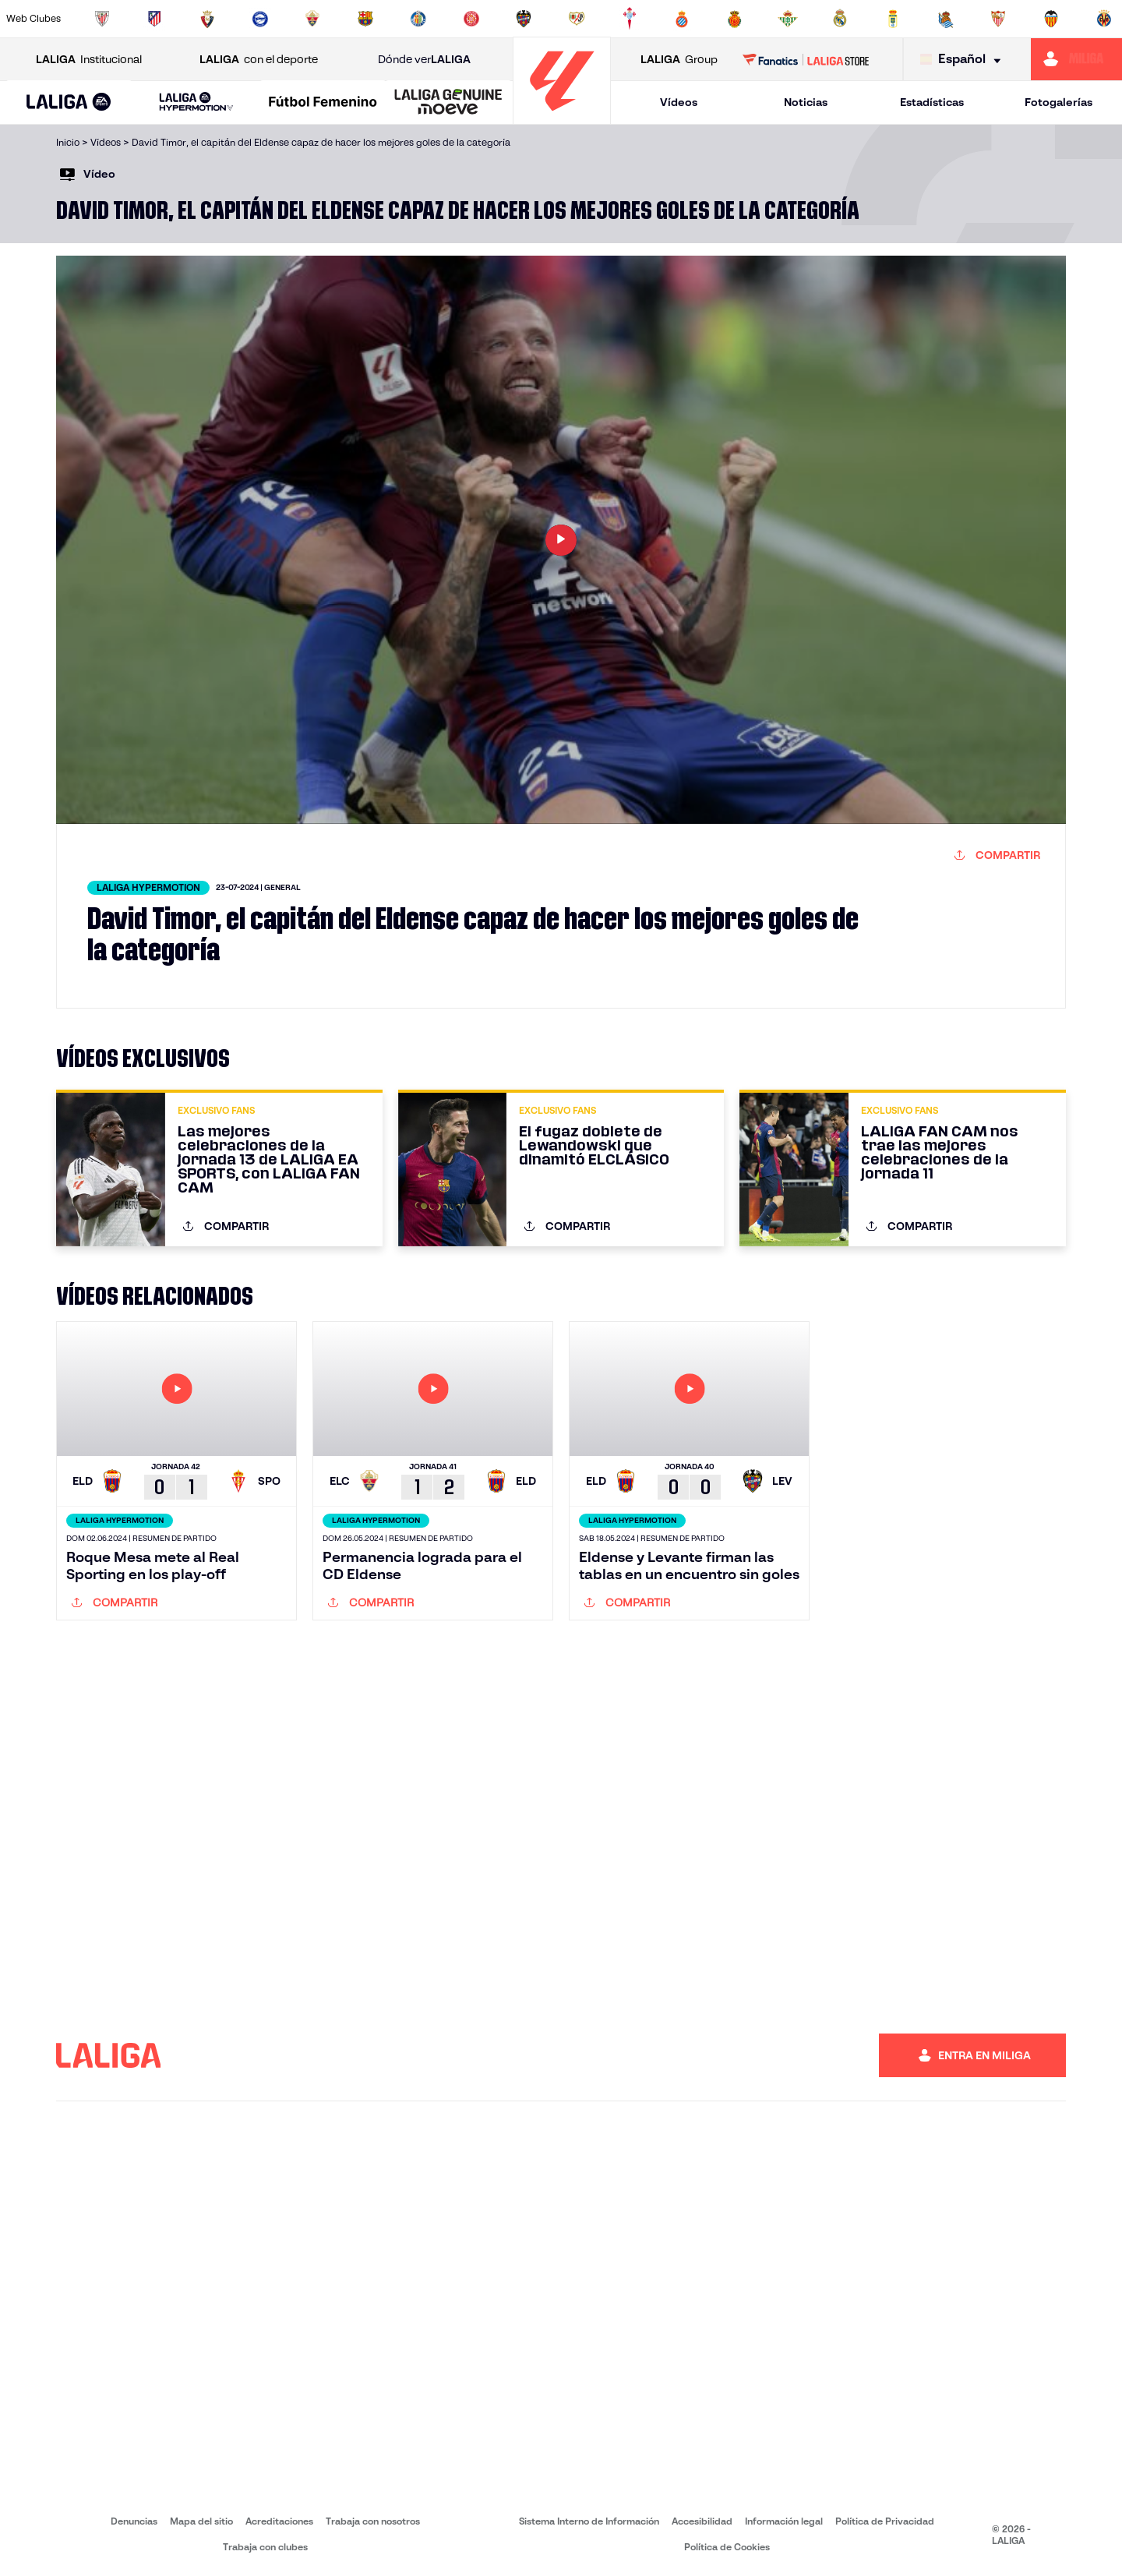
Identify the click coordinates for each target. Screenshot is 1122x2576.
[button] (69, 102)
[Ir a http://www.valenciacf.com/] (1051, 18)
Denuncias (134, 2521)
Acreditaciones (279, 2521)
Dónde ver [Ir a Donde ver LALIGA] (424, 59)
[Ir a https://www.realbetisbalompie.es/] (787, 18)
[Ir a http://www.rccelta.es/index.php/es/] (629, 18)
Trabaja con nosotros (373, 2521)
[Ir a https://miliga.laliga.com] (1076, 59)
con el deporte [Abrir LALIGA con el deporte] (258, 59)
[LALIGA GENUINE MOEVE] (448, 102)
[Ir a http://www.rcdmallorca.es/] (734, 18)
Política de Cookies (727, 2547)
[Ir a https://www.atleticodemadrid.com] (154, 18)
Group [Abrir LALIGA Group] (679, 59)
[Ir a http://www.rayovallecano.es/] (576, 18)
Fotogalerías (1058, 102)
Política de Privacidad (884, 2521)
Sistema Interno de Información (589, 2521)
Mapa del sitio (201, 2521)
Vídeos (678, 102)
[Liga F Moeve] (323, 102)
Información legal (784, 2521)
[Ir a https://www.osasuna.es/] (207, 18)
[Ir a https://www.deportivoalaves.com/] (260, 18)
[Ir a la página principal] (561, 117)
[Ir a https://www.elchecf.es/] (312, 18)
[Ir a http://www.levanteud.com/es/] (523, 18)
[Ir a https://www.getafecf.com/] (418, 18)
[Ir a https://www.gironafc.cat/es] (471, 18)
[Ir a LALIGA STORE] (806, 59)
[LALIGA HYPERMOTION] (196, 102)
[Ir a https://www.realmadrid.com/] (840, 18)
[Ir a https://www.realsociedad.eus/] (946, 18)
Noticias (805, 102)
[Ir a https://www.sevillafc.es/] (998, 18)
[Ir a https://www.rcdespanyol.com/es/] (681, 18)
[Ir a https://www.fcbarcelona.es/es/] (365, 18)
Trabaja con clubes (265, 2547)
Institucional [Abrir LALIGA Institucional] (89, 59)
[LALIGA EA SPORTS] (69, 102)
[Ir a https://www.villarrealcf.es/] (1104, 18)
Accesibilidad (702, 2521)
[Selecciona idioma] (964, 59)
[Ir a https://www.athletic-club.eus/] (102, 18)
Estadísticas (932, 102)
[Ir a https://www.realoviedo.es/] (893, 18)
